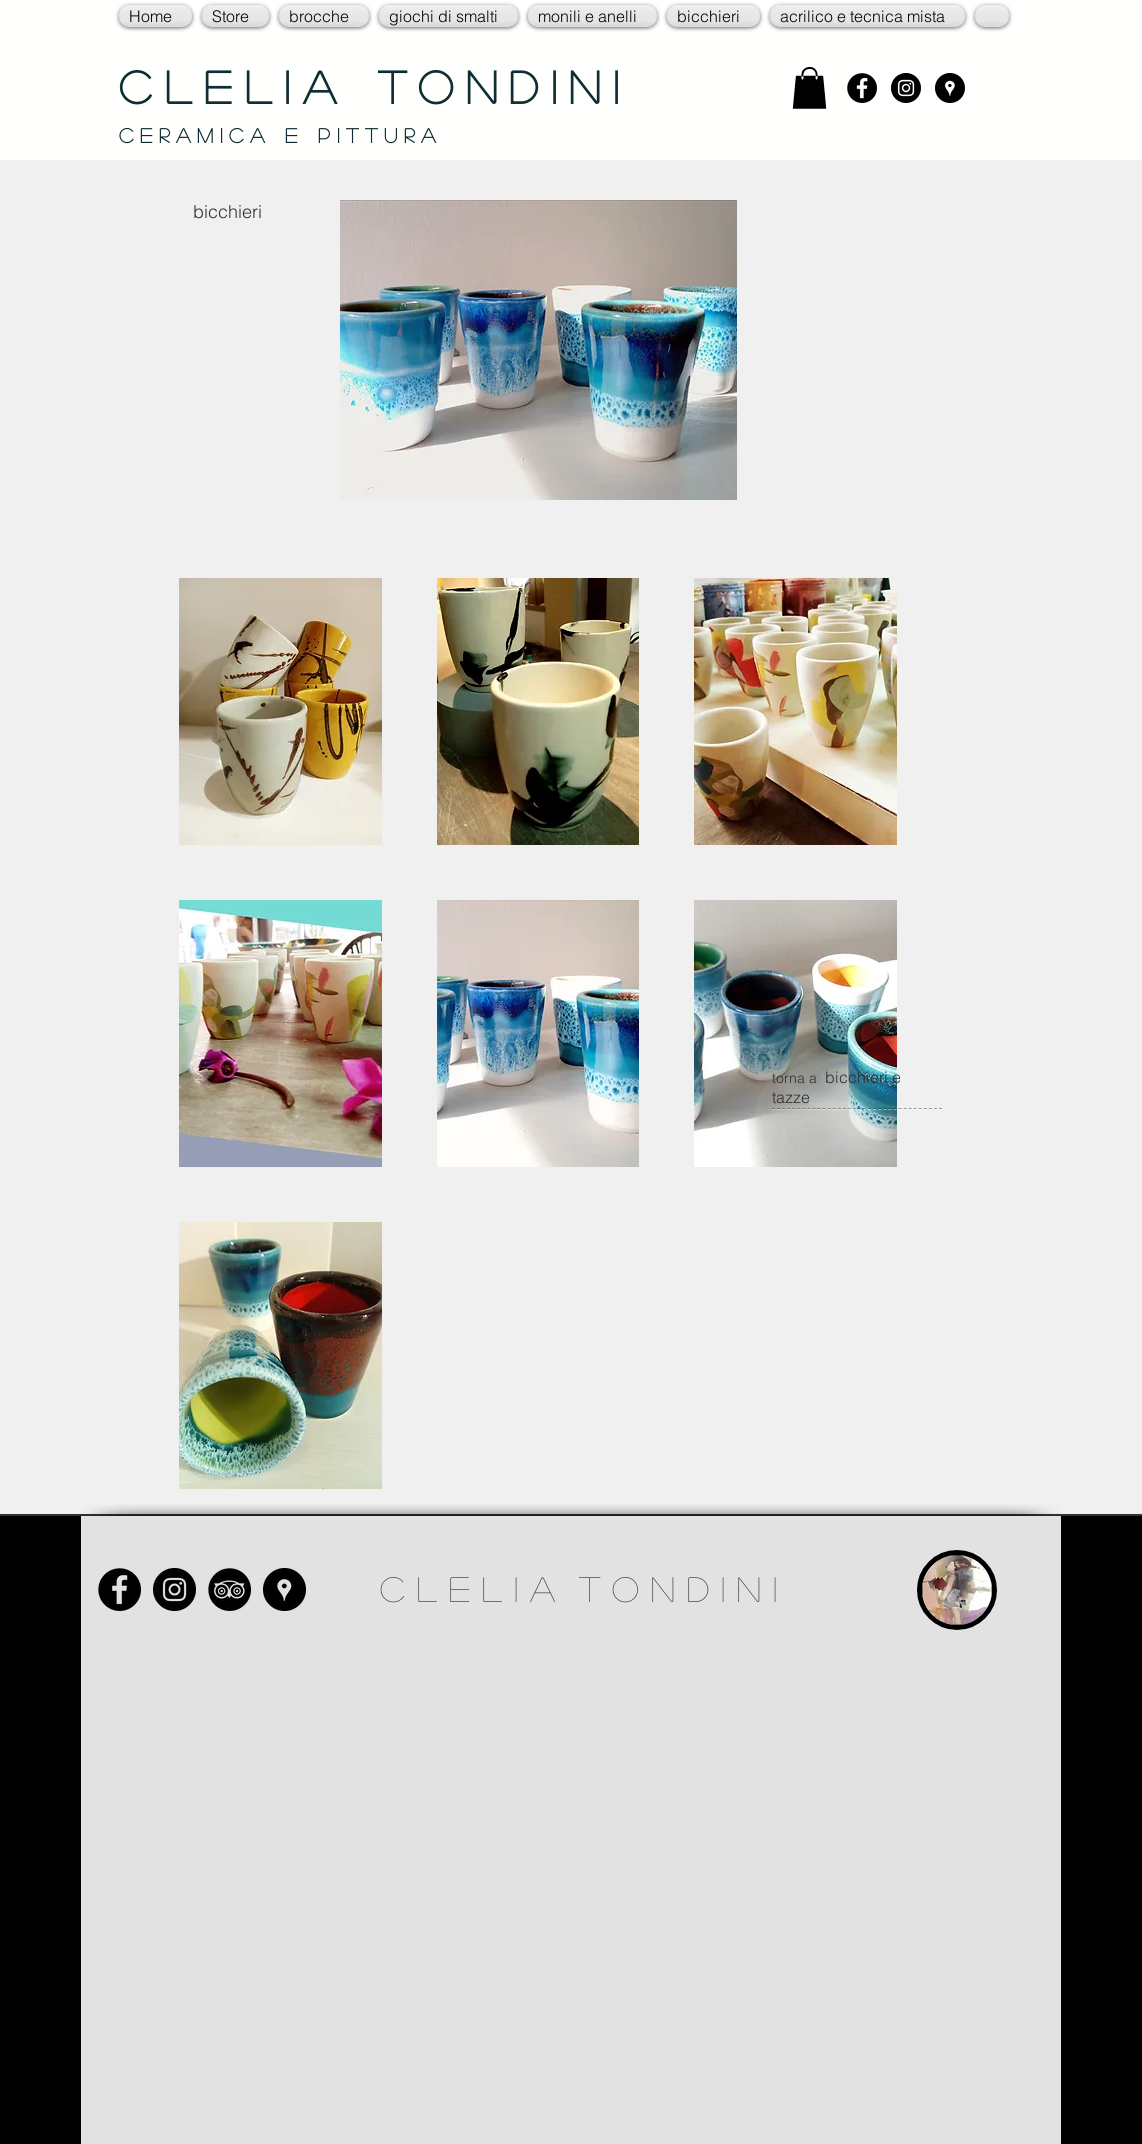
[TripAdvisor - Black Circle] (229, 1589)
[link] (809, 88)
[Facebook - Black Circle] (862, 88)
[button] (235, 16)
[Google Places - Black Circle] (950, 88)
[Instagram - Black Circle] (906, 88)
